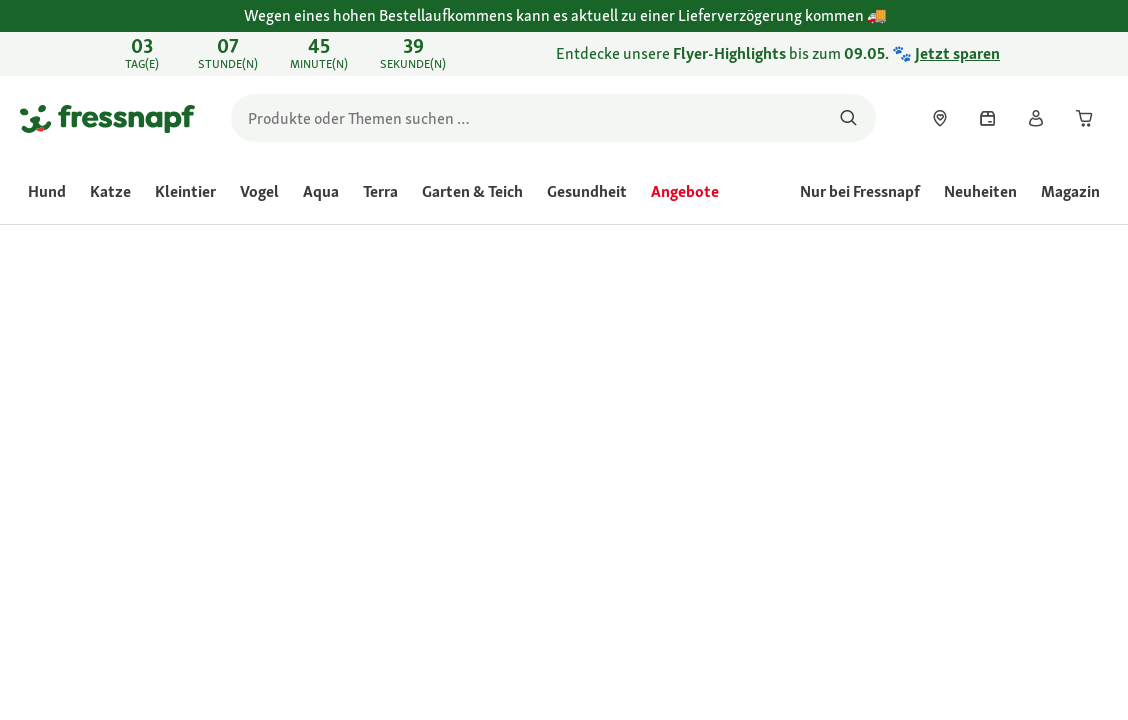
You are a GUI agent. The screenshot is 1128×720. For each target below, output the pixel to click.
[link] (564, 54)
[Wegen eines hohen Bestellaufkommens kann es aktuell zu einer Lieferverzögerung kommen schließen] (1094, 27)
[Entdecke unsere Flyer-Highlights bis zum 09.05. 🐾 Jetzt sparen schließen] (1094, 54)
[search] (553, 118)
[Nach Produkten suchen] (848, 118)
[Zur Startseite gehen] (107, 118)
